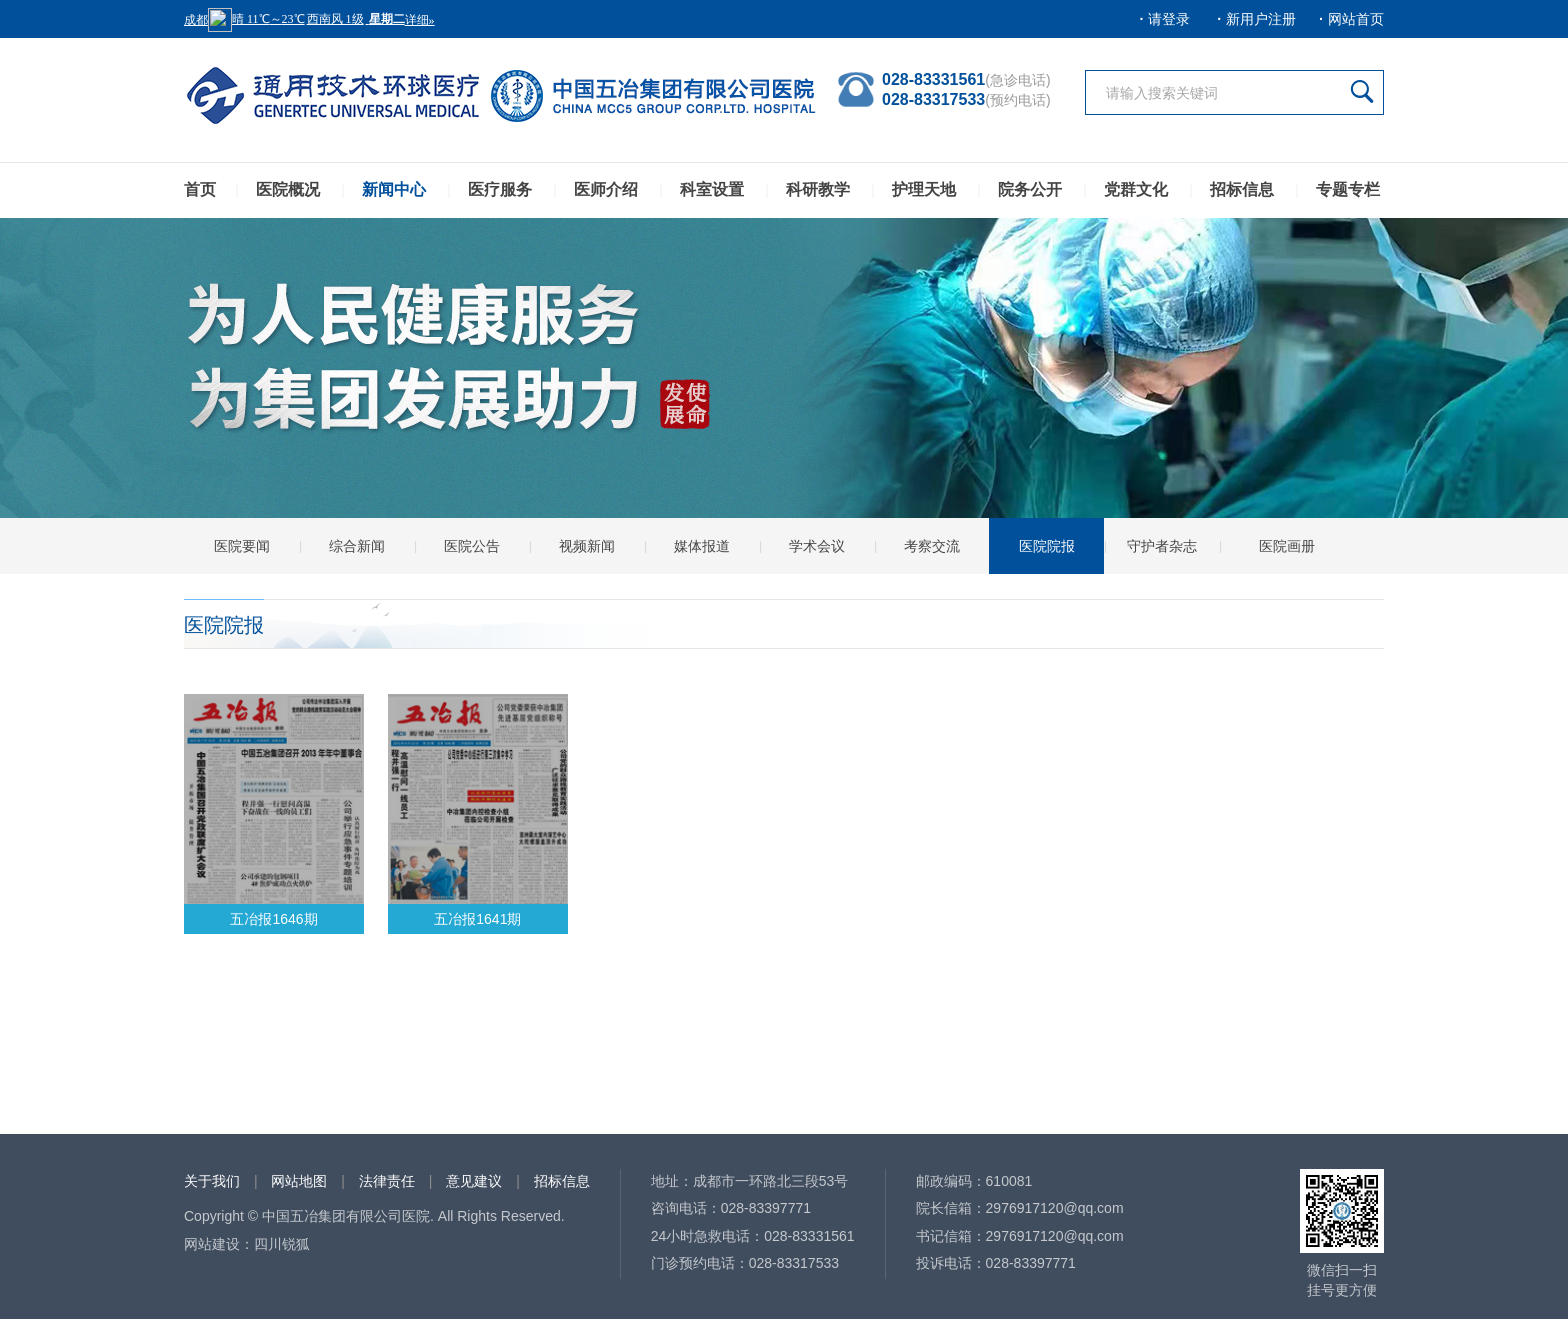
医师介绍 (606, 189)
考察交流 (932, 546)
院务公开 (1030, 189)
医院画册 (1287, 546)
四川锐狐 (282, 1244)
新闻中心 (394, 189)
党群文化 (1136, 189)
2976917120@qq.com (1055, 1208)
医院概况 (288, 189)
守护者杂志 (1162, 546)
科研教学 (818, 189)
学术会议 (817, 546)
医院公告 (472, 546)
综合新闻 (357, 546)
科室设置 (712, 189)
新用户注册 (1261, 19)
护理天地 (924, 189)
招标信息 (1242, 189)
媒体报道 (702, 546)
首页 (200, 189)
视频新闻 (587, 546)
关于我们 (212, 1181)
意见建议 (474, 1181)
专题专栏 (1348, 189)
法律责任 (387, 1181)
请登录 (1169, 19)
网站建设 (212, 1244)
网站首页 (1356, 19)
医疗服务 (500, 189)
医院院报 (1047, 546)
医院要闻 (242, 546)
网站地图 (299, 1181)
